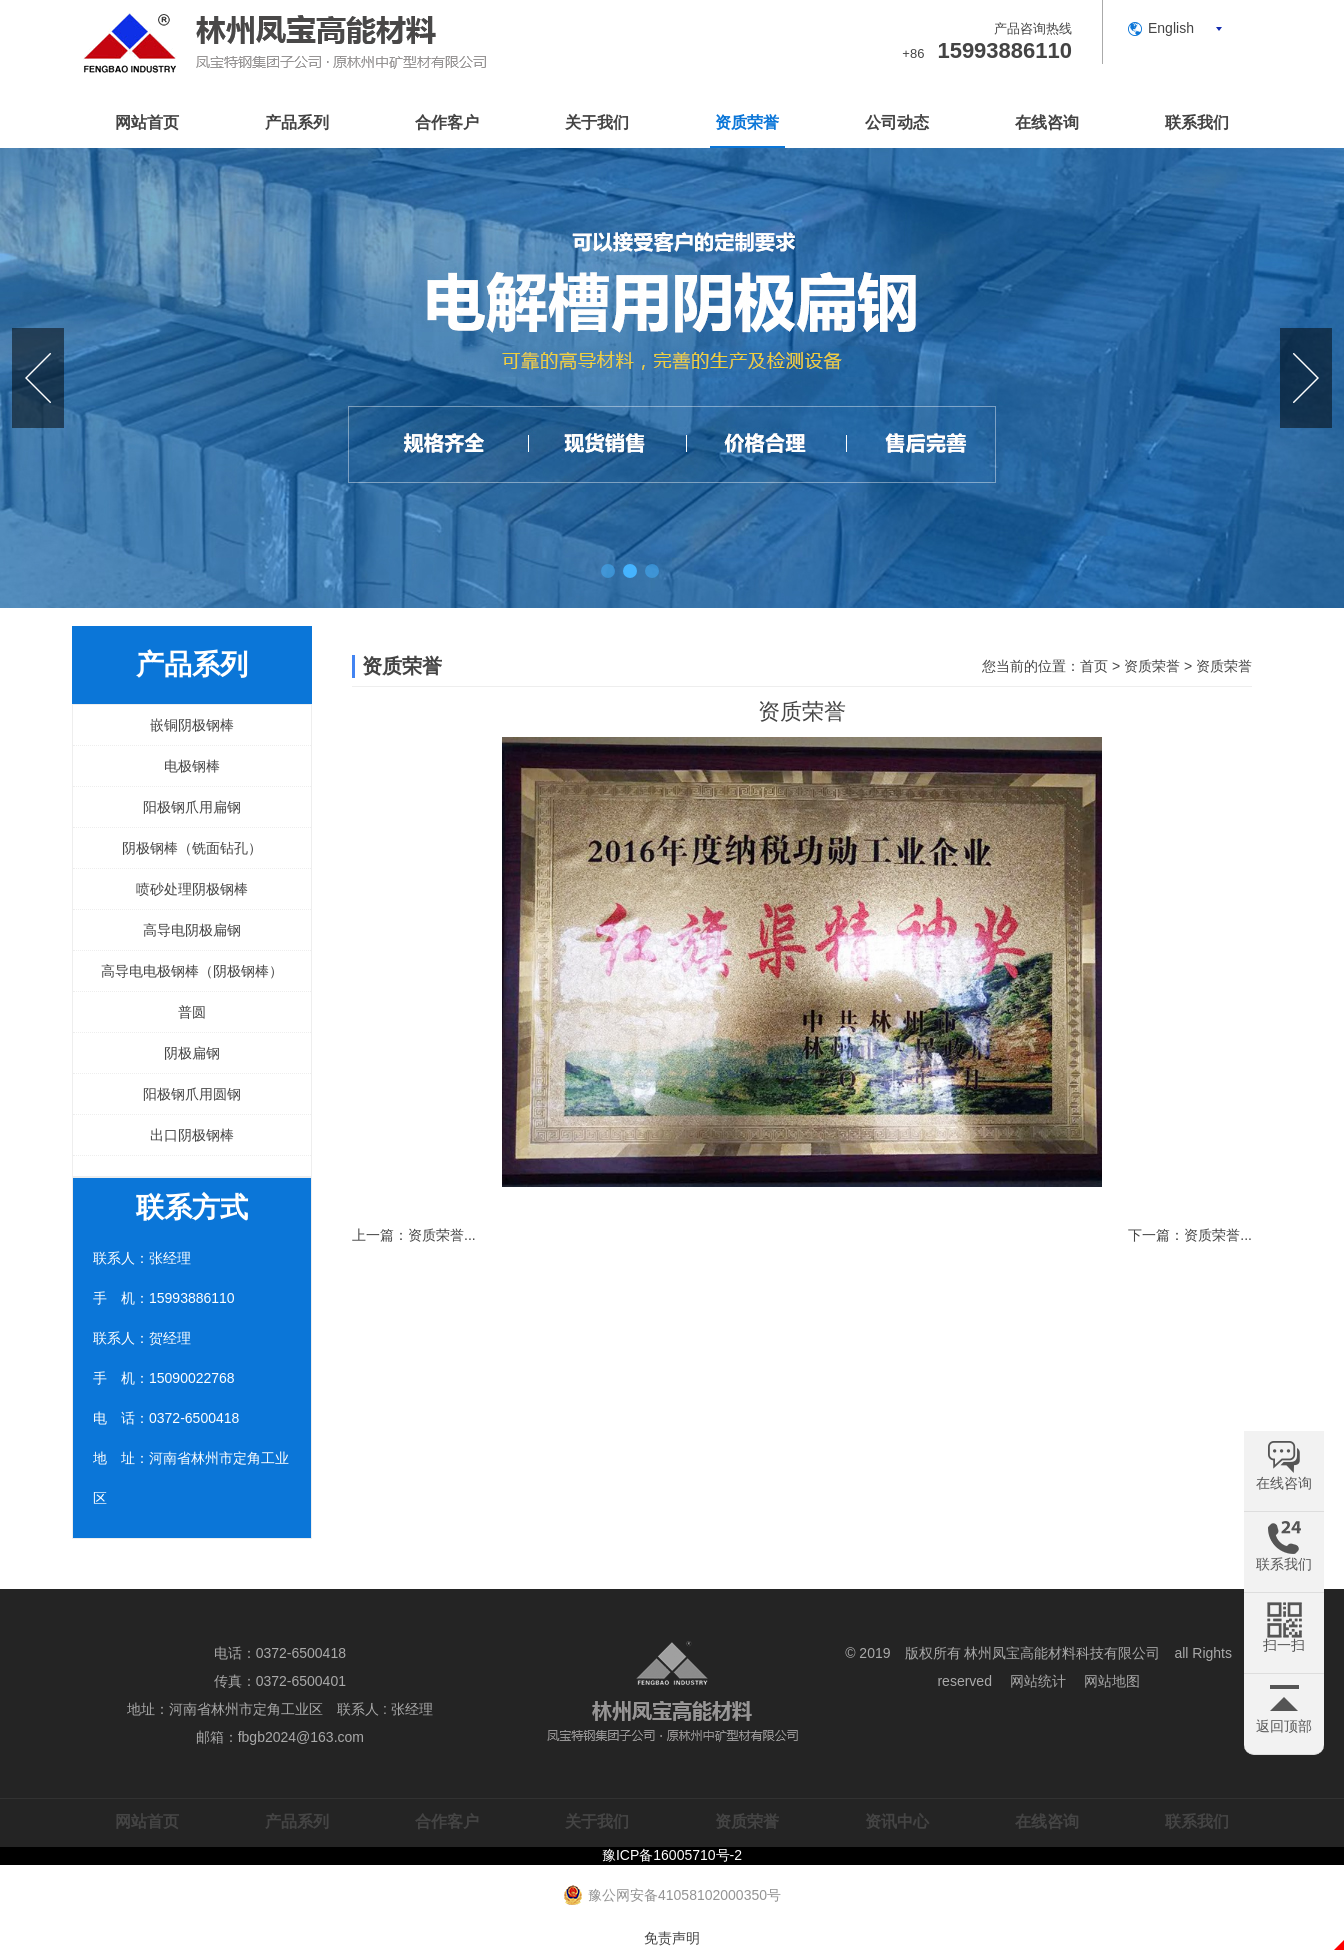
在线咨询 (1047, 122)
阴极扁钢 (192, 1053)
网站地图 (1112, 1681)
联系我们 (1197, 122)
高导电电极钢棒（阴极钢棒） (192, 971)
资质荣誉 (747, 122)
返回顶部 (1284, 1726)
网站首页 (147, 122)
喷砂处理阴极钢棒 (192, 889)
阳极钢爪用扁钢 (192, 807)
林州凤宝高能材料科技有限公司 (1062, 1653)
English (1171, 28)
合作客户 (447, 122)
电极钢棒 (192, 766)
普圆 (192, 1012)
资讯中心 (897, 1821)
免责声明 (672, 1938)
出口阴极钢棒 (192, 1135)
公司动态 (897, 122)
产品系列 (297, 122)
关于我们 (597, 122)
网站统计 (1038, 1681)
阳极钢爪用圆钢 (192, 1094)
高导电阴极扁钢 (192, 930)
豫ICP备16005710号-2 (672, 1855)
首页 (1094, 666)
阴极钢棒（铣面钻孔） (192, 848)
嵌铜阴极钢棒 (192, 725)
